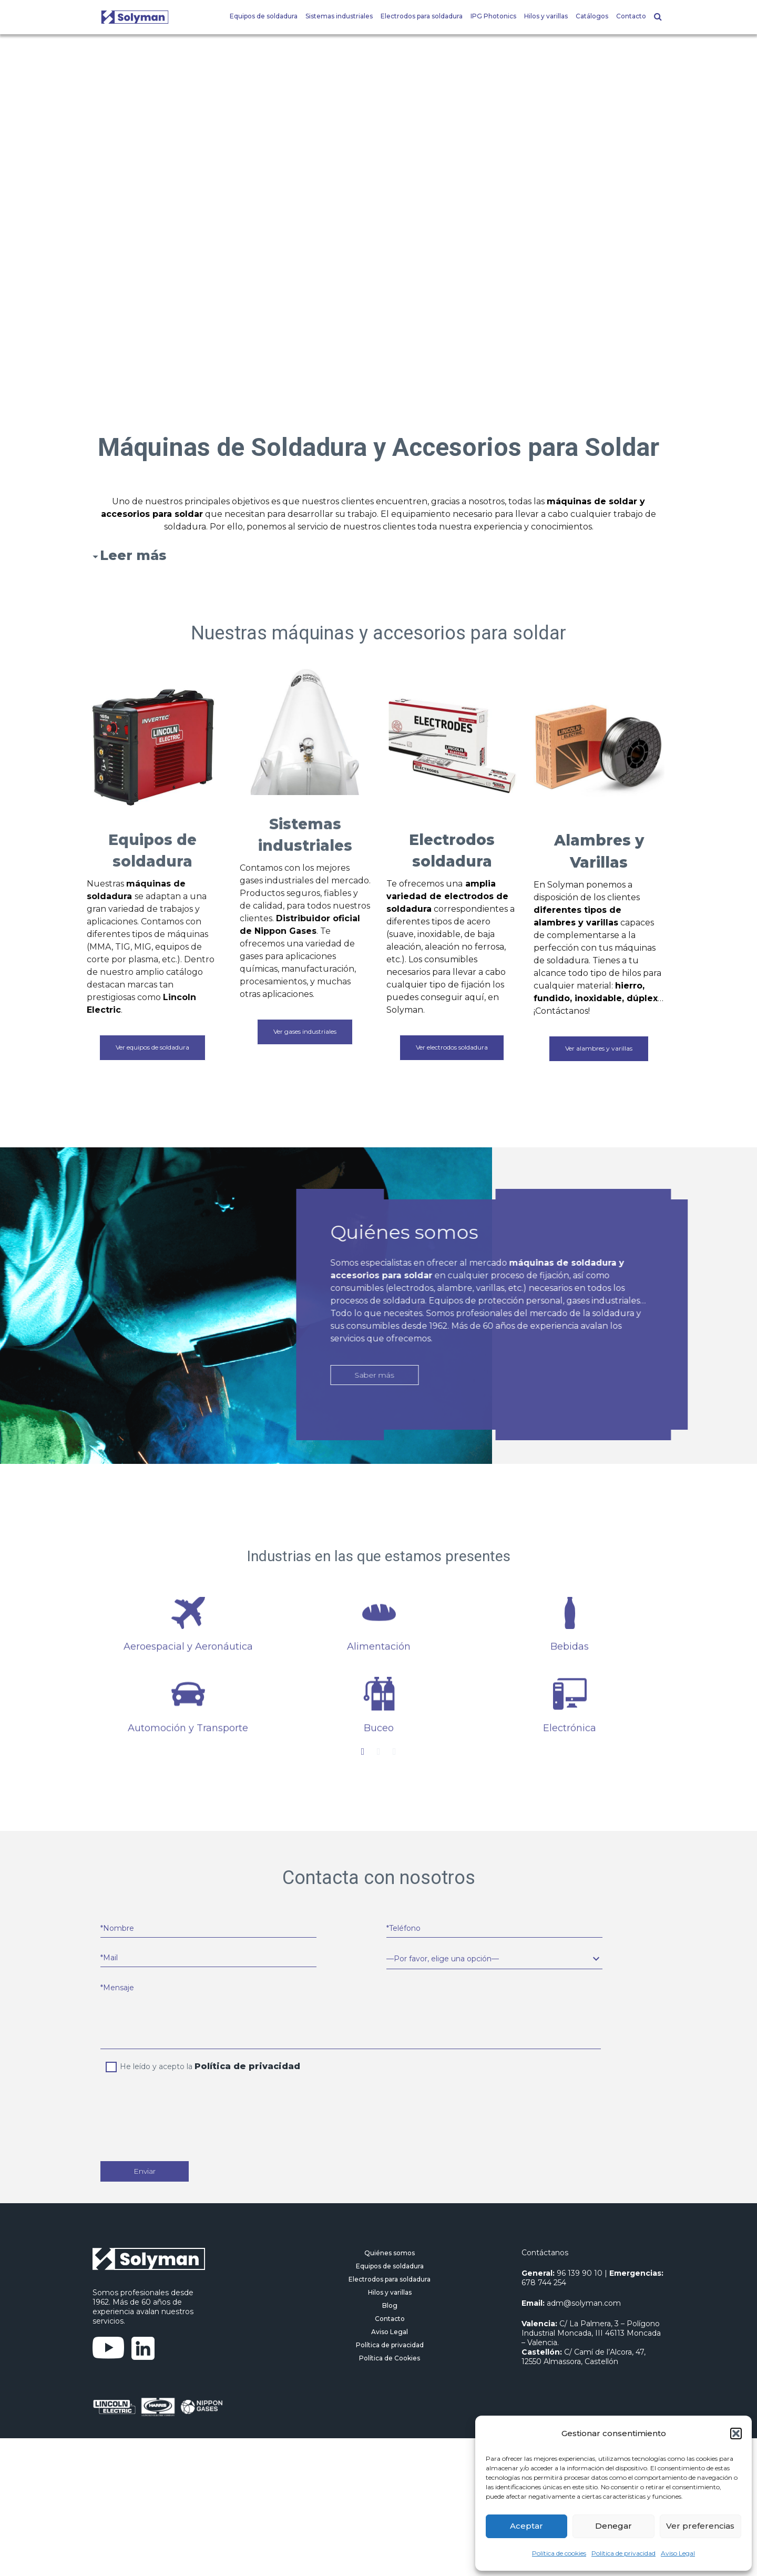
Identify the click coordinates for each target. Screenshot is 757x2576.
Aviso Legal (678, 2553)
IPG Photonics (493, 16)
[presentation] (188, 2104)
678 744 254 (543, 2282)
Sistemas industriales (339, 16)
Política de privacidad (623, 2553)
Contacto (631, 16)
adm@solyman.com (584, 2303)
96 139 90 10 (579, 2273)
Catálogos (592, 16)
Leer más (133, 555)
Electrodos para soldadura (422, 16)
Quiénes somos (389, 2253)
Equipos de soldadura (264, 16)
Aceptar (526, 2526)
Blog (389, 2305)
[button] (736, 2433)
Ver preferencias (700, 2526)
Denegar (613, 2526)
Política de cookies (559, 2553)
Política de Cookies (389, 2358)
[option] (187, 1666)
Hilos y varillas (546, 16)
